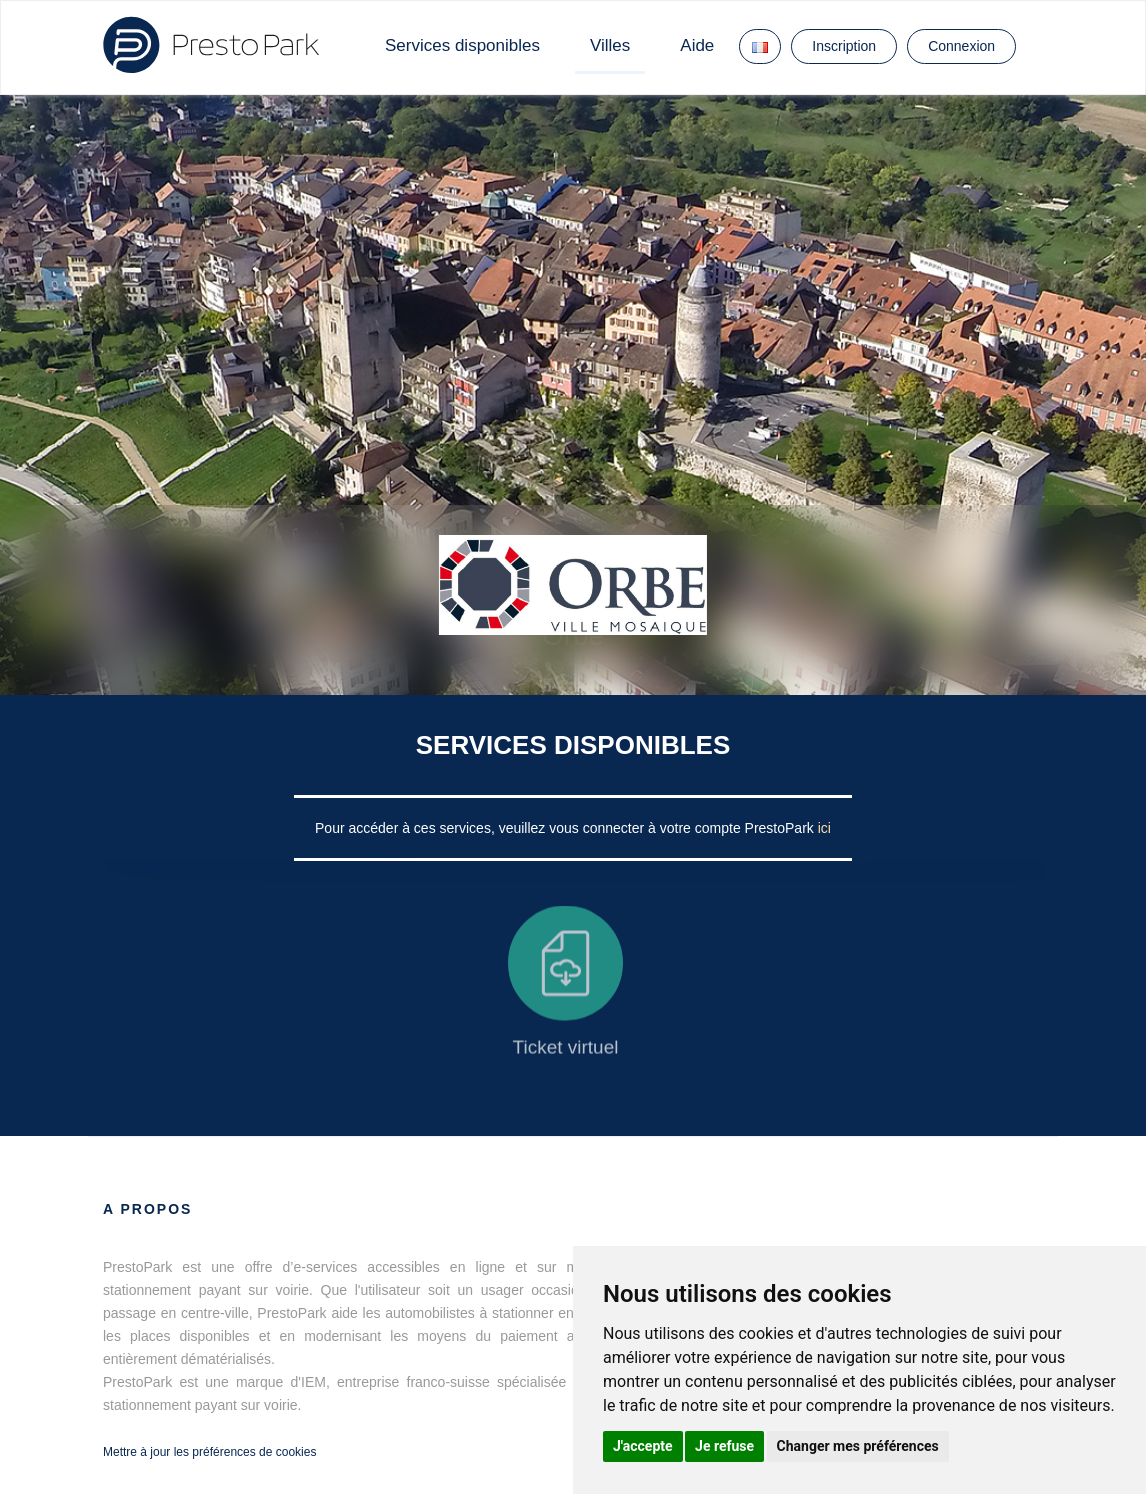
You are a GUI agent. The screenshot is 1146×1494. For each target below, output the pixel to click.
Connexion (961, 46)
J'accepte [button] (643, 1446)
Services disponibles (462, 45)
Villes (610, 45)
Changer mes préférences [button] (858, 1446)
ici (824, 828)
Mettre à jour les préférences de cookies (209, 1452)
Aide (697, 45)
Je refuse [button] (724, 1446)
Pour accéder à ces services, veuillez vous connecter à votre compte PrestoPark (566, 828)
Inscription (844, 46)
